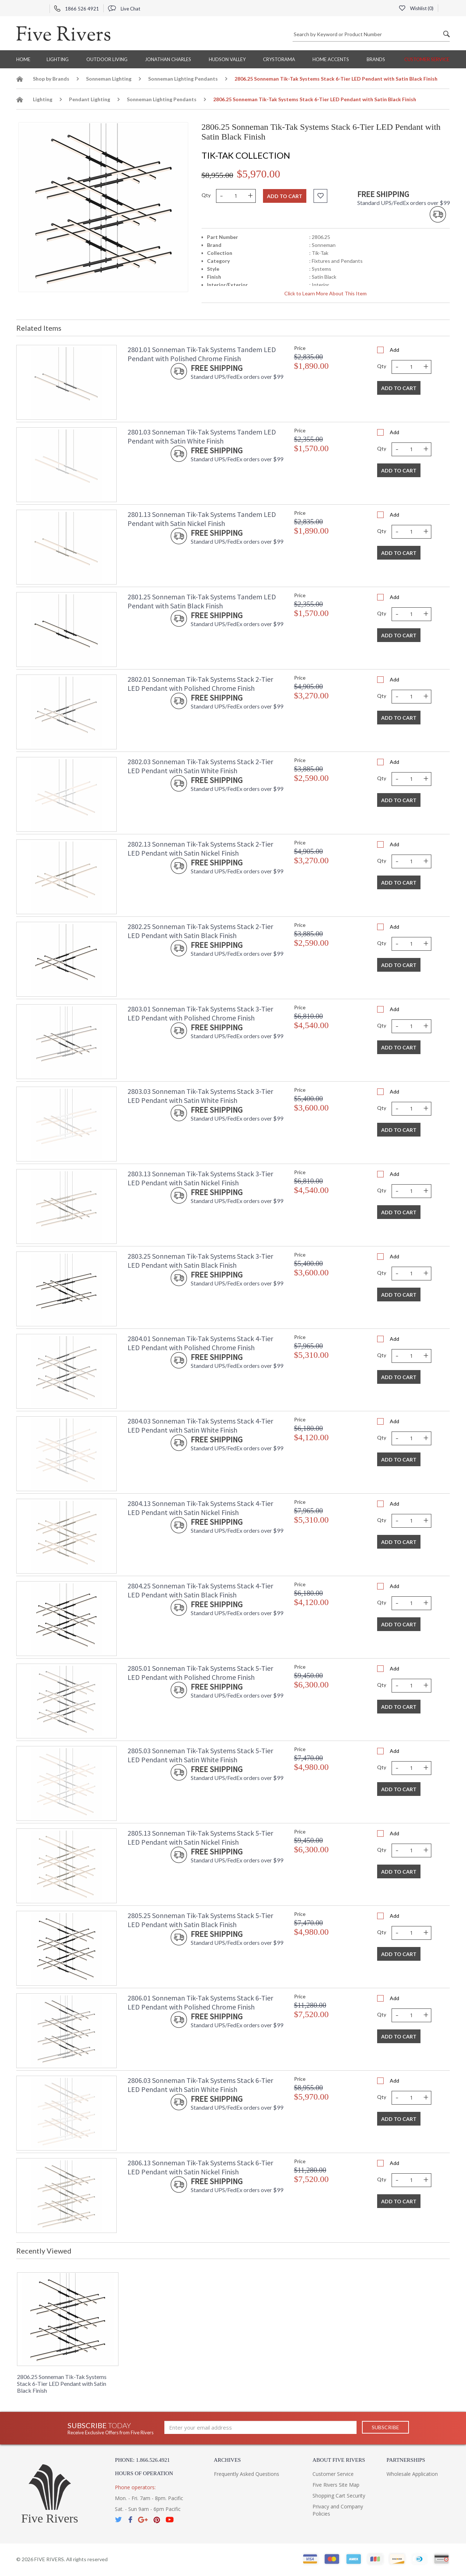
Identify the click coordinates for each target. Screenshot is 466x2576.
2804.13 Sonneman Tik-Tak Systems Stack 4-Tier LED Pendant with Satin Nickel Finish (200, 1508)
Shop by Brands (51, 79)
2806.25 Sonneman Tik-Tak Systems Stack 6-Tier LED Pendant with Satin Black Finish (62, 2383)
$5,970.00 (258, 174)
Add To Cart (399, 388)
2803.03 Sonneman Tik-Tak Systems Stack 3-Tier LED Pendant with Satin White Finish (200, 1096)
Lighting (58, 59)
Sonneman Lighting (108, 79)
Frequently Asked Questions (246, 2473)
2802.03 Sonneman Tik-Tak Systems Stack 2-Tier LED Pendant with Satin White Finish (200, 766)
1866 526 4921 (76, 9)
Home (23, 59)
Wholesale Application (412, 2473)
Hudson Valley (227, 59)
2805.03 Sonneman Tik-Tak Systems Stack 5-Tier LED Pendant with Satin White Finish (200, 1755)
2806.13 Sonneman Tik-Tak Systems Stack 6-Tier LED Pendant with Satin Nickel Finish (200, 2167)
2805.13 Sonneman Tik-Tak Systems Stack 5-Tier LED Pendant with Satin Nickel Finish (200, 1837)
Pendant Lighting (89, 99)
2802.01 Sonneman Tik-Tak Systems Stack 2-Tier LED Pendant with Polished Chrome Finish (200, 684)
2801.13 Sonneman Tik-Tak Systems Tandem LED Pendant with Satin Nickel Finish (202, 519)
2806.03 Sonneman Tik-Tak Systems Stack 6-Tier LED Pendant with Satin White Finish (200, 2085)
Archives (227, 2460)
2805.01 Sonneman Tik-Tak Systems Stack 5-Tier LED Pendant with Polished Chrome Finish (200, 1673)
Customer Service (426, 59)
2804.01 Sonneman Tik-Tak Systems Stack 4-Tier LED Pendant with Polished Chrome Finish (200, 1343)
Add (394, 350)
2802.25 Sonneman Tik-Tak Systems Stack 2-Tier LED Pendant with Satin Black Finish (200, 931)
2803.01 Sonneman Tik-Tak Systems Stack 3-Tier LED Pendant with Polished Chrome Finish (200, 1013)
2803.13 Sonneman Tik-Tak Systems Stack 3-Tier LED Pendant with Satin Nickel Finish (200, 1178)
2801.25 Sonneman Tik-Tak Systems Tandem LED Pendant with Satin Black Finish (202, 601)
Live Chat (124, 9)
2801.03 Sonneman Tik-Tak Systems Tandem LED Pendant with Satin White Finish (202, 436)
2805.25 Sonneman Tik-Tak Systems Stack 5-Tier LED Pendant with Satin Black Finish (200, 1920)
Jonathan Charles (168, 59)
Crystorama (279, 59)
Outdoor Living (107, 59)
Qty (206, 195)
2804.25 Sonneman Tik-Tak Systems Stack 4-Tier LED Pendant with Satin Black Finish (200, 1590)
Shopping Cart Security (338, 2495)
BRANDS (376, 59)
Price (300, 348)
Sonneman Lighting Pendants (183, 79)
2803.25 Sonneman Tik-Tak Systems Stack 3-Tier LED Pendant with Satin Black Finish (200, 1260)
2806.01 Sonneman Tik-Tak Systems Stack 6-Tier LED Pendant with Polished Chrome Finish (200, 2002)
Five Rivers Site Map (335, 2484)
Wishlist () (416, 8)
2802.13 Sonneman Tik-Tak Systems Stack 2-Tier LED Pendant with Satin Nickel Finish (200, 848)
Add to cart (284, 196)
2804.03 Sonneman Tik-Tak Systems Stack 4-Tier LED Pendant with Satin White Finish (200, 1425)
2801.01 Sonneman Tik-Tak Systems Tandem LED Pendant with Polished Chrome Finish (202, 354)
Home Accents (330, 59)
